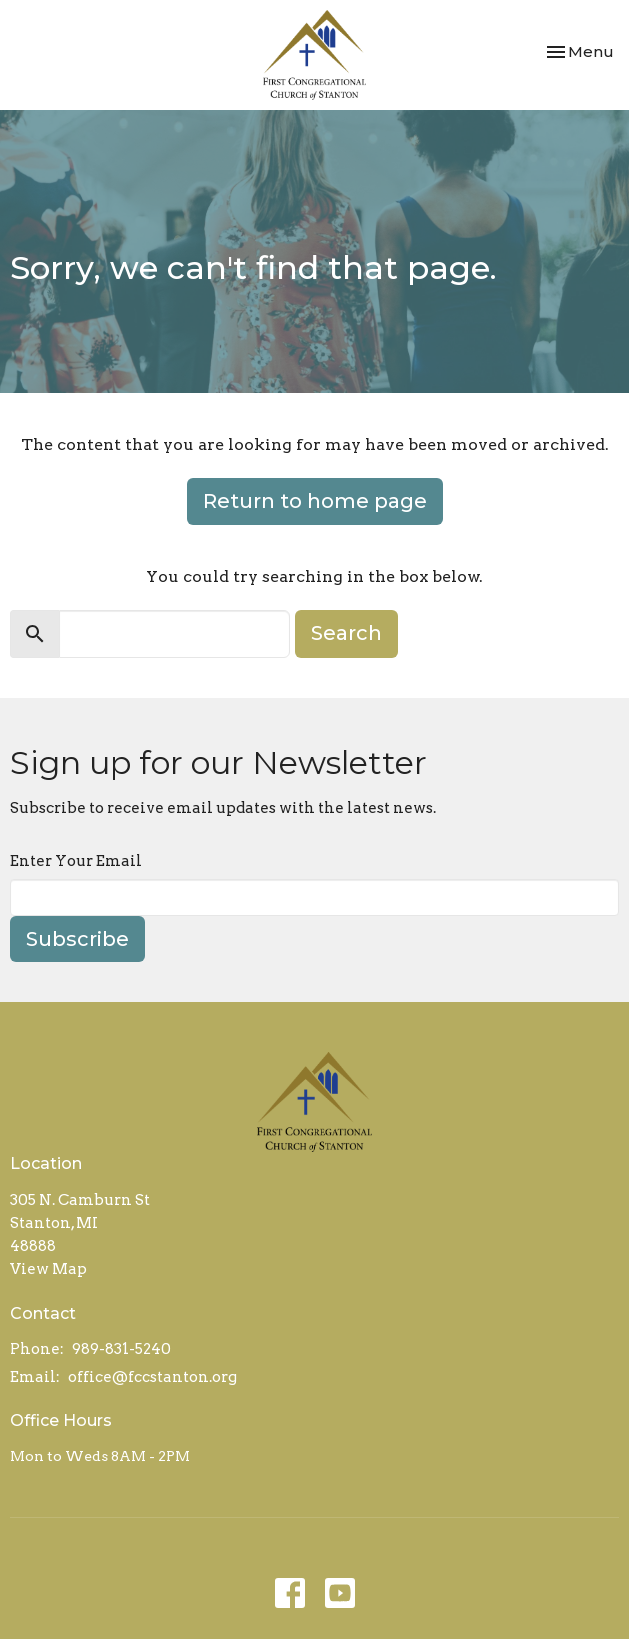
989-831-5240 (121, 1349)
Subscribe (77, 939)
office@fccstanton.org (152, 1377)
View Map (48, 1269)
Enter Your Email (76, 861)
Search (346, 633)
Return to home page (315, 501)
